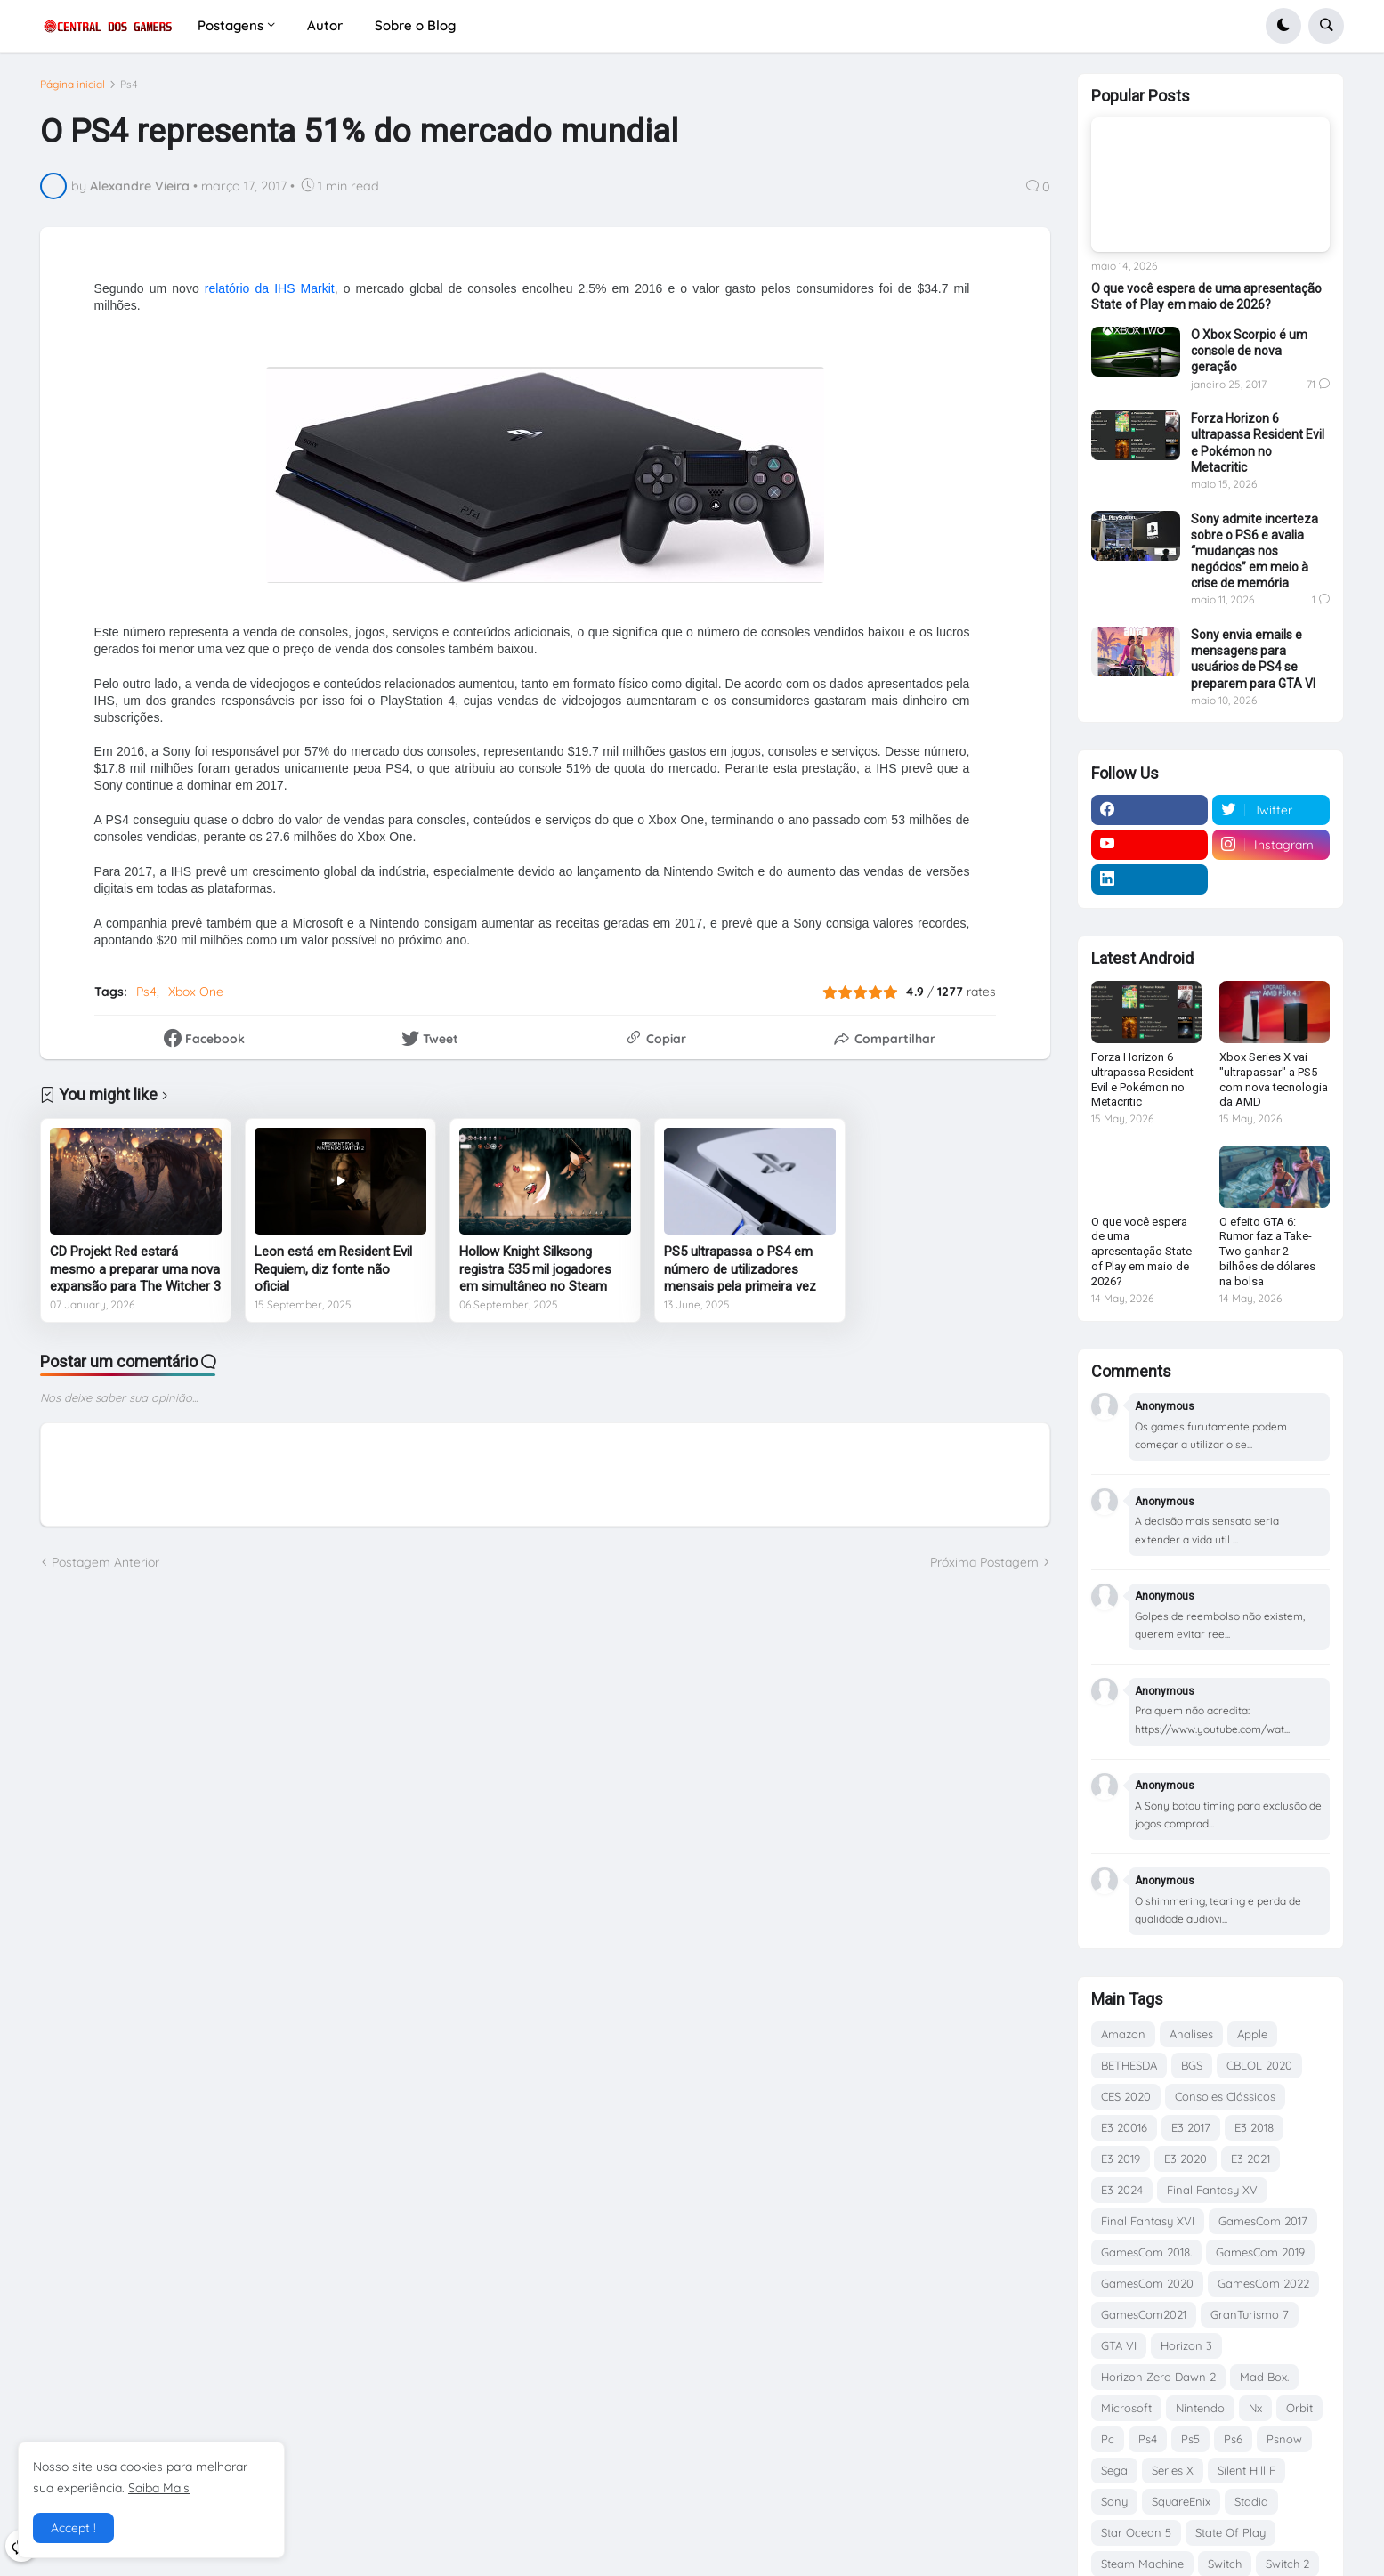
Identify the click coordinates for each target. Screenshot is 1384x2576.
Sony (1114, 2501)
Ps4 (129, 84)
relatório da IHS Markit (270, 288)
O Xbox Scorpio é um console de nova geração (1249, 351)
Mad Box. (1264, 2376)
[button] (1283, 26)
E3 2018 (1254, 2127)
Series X (1173, 2470)
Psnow (1284, 2439)
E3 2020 (1185, 2158)
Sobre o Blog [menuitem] (415, 25)
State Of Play (1230, 2532)
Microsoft (1126, 2408)
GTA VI (1119, 2345)
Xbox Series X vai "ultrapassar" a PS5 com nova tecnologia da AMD (1273, 1079)
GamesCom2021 (1143, 2314)
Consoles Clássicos (1225, 2096)
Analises (1191, 2034)
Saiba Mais (159, 2488)
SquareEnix (1181, 2501)
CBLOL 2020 (1259, 2065)
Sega (1114, 2470)
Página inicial (72, 84)
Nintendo (1200, 2408)
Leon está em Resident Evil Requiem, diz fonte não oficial (333, 1268)
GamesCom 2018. (1146, 2252)
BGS (1191, 2065)
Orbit (1299, 2408)
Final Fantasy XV (1212, 2190)
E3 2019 (1120, 2158)
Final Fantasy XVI (1147, 2221)
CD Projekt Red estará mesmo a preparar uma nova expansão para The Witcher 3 (135, 1268)
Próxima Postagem (984, 1562)
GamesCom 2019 (1260, 2252)
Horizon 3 (1186, 2345)
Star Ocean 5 (1136, 2532)
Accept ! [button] (73, 2528)
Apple (1252, 2034)
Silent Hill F (1246, 2470)
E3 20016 (1124, 2127)
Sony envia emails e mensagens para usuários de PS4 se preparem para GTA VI (1253, 659)
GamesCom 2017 (1262, 2221)
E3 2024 (1122, 2190)
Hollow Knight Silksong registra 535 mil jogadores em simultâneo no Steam (535, 1268)
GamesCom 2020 (1147, 2283)
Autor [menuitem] (325, 25)
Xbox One (195, 992)
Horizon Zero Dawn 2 (1158, 2376)
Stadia (1251, 2501)
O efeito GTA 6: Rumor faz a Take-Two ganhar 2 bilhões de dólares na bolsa (1267, 1252)
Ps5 (1190, 2439)
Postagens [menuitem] (230, 25)
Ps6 (1233, 2439)
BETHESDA (1129, 2065)
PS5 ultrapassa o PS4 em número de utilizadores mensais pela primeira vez (740, 1268)
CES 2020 (1126, 2096)
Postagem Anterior (105, 1562)
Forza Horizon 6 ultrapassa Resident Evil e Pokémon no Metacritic (1257, 442)
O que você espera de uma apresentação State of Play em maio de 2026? (1206, 296)
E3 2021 (1250, 2158)
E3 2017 (1190, 2127)
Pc (1107, 2439)
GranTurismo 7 (1249, 2314)
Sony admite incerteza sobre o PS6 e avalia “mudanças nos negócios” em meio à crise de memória (1254, 551)
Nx (1255, 2408)
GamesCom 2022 (1263, 2283)
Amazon (1123, 2034)
